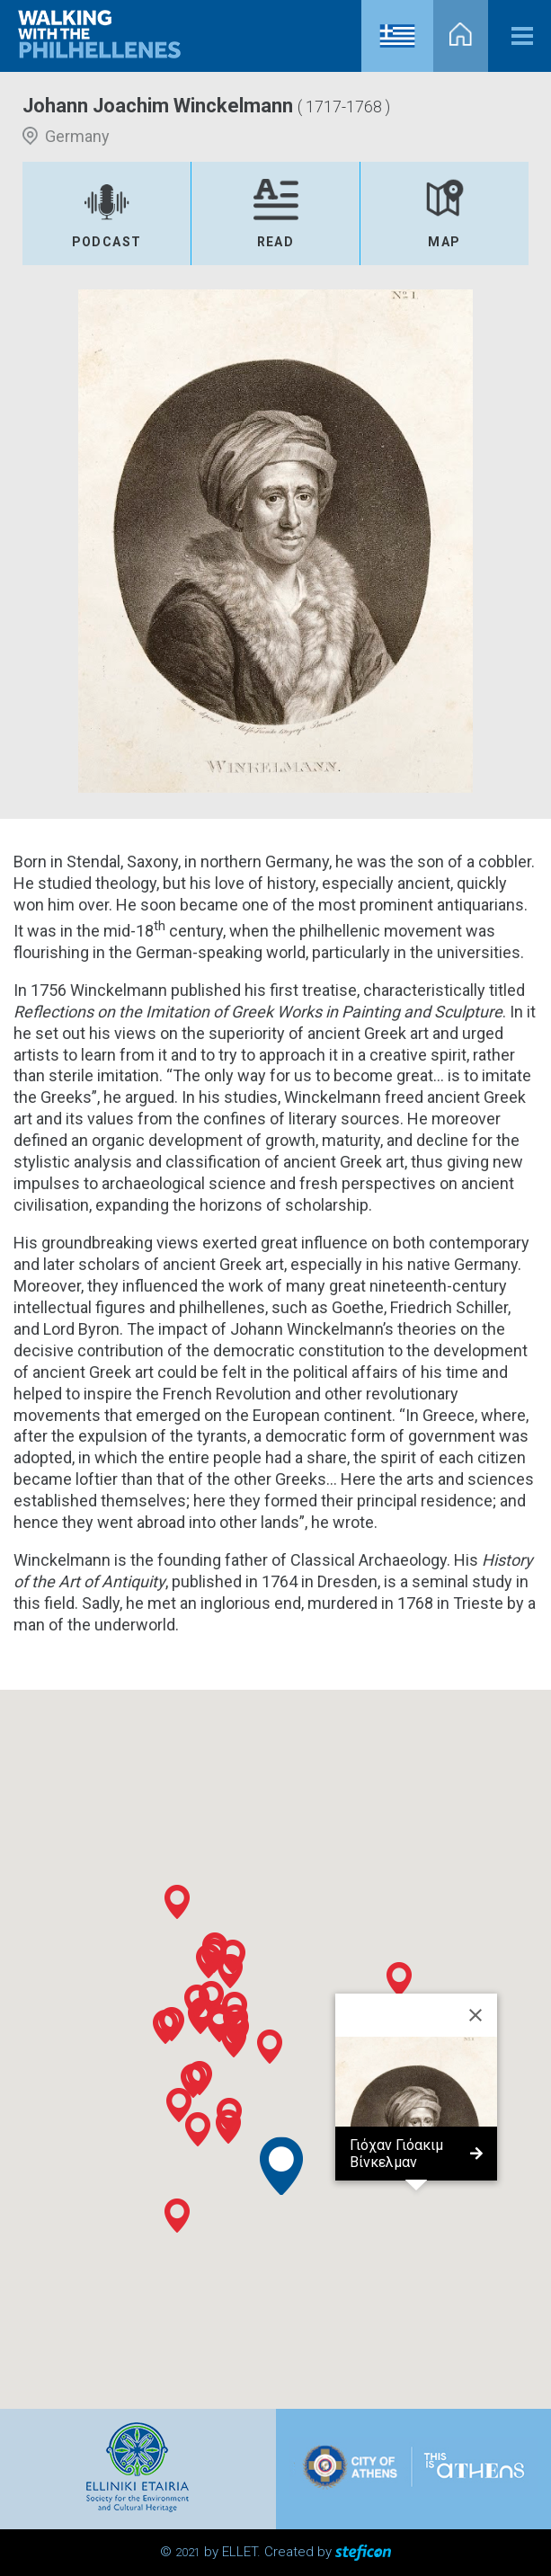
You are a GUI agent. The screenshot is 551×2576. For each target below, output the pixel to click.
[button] (193, 2081)
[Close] (475, 2015)
